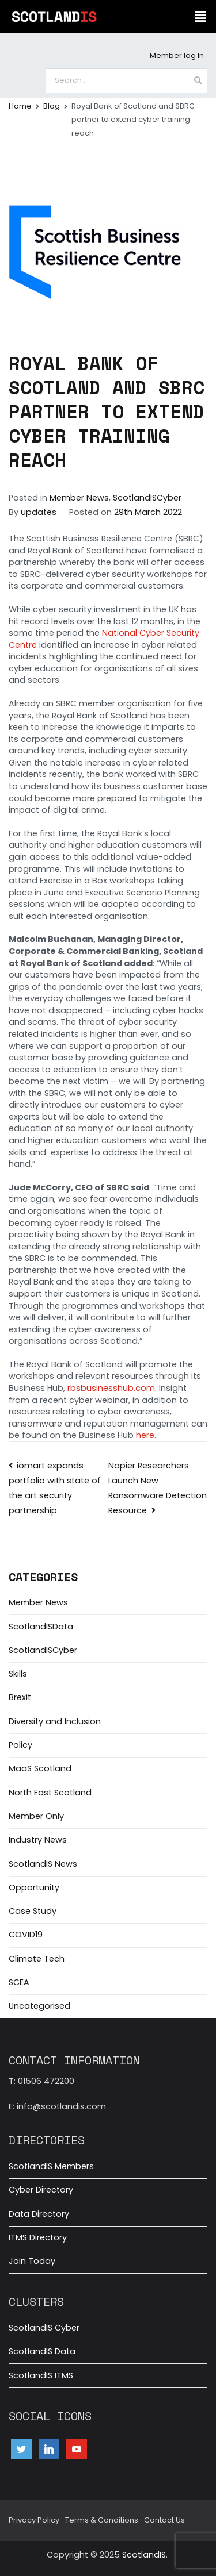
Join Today (32, 2261)
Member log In (177, 55)
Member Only (36, 1816)
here (145, 1435)
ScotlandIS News (43, 1864)
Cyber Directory (41, 2190)
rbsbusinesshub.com (111, 1388)
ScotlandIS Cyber (44, 2327)
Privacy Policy (34, 2520)
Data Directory (39, 2214)
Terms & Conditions (101, 2520)
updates (38, 512)
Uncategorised (39, 2006)
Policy (20, 1745)
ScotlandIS (144, 2554)
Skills (18, 1673)
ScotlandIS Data (42, 2351)
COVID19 (26, 1934)
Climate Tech (37, 1958)
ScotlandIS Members (51, 2166)
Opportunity (34, 1887)
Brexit (20, 1697)
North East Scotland (50, 1792)
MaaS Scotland (40, 1768)
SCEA (19, 1982)
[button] (200, 17)
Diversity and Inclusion (55, 1721)
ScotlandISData (41, 1626)
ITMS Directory (38, 2237)
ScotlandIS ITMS (41, 2375)
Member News (79, 497)
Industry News (38, 1840)
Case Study (32, 1911)
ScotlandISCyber (147, 497)
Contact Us (164, 2520)
